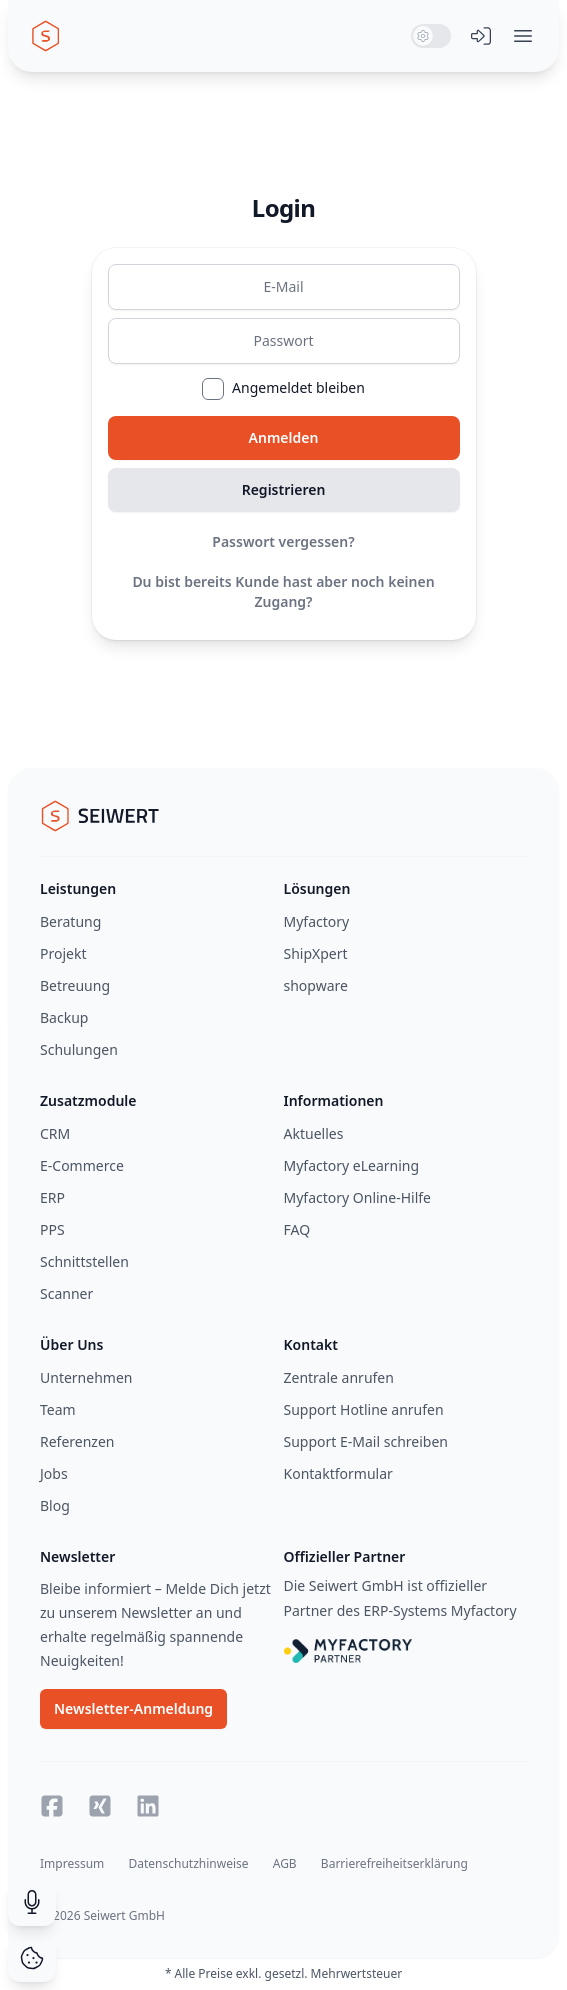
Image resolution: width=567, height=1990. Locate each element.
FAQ (297, 1229)
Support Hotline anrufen (364, 1409)
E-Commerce (82, 1165)
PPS (52, 1229)
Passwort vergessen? (283, 541)
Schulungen (79, 1049)
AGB (285, 1863)
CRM (55, 1133)
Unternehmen (86, 1377)
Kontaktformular (338, 1473)
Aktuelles (314, 1133)
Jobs (54, 1473)
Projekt (63, 953)
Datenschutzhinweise (188, 1863)
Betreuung (75, 985)
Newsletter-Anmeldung (133, 1708)
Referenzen (77, 1441)
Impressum (72, 1863)
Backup (64, 1017)
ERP (52, 1197)
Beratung (70, 921)
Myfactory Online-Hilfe (358, 1197)
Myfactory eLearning (352, 1165)
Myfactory (317, 921)
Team (58, 1409)
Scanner (66, 1293)
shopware (316, 985)
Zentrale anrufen (339, 1377)
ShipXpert (316, 953)
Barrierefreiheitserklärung (394, 1863)
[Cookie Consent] (32, 1958)
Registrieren (284, 489)
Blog (55, 1505)
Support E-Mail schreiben (366, 1441)
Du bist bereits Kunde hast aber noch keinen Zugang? (283, 591)
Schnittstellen (84, 1261)
